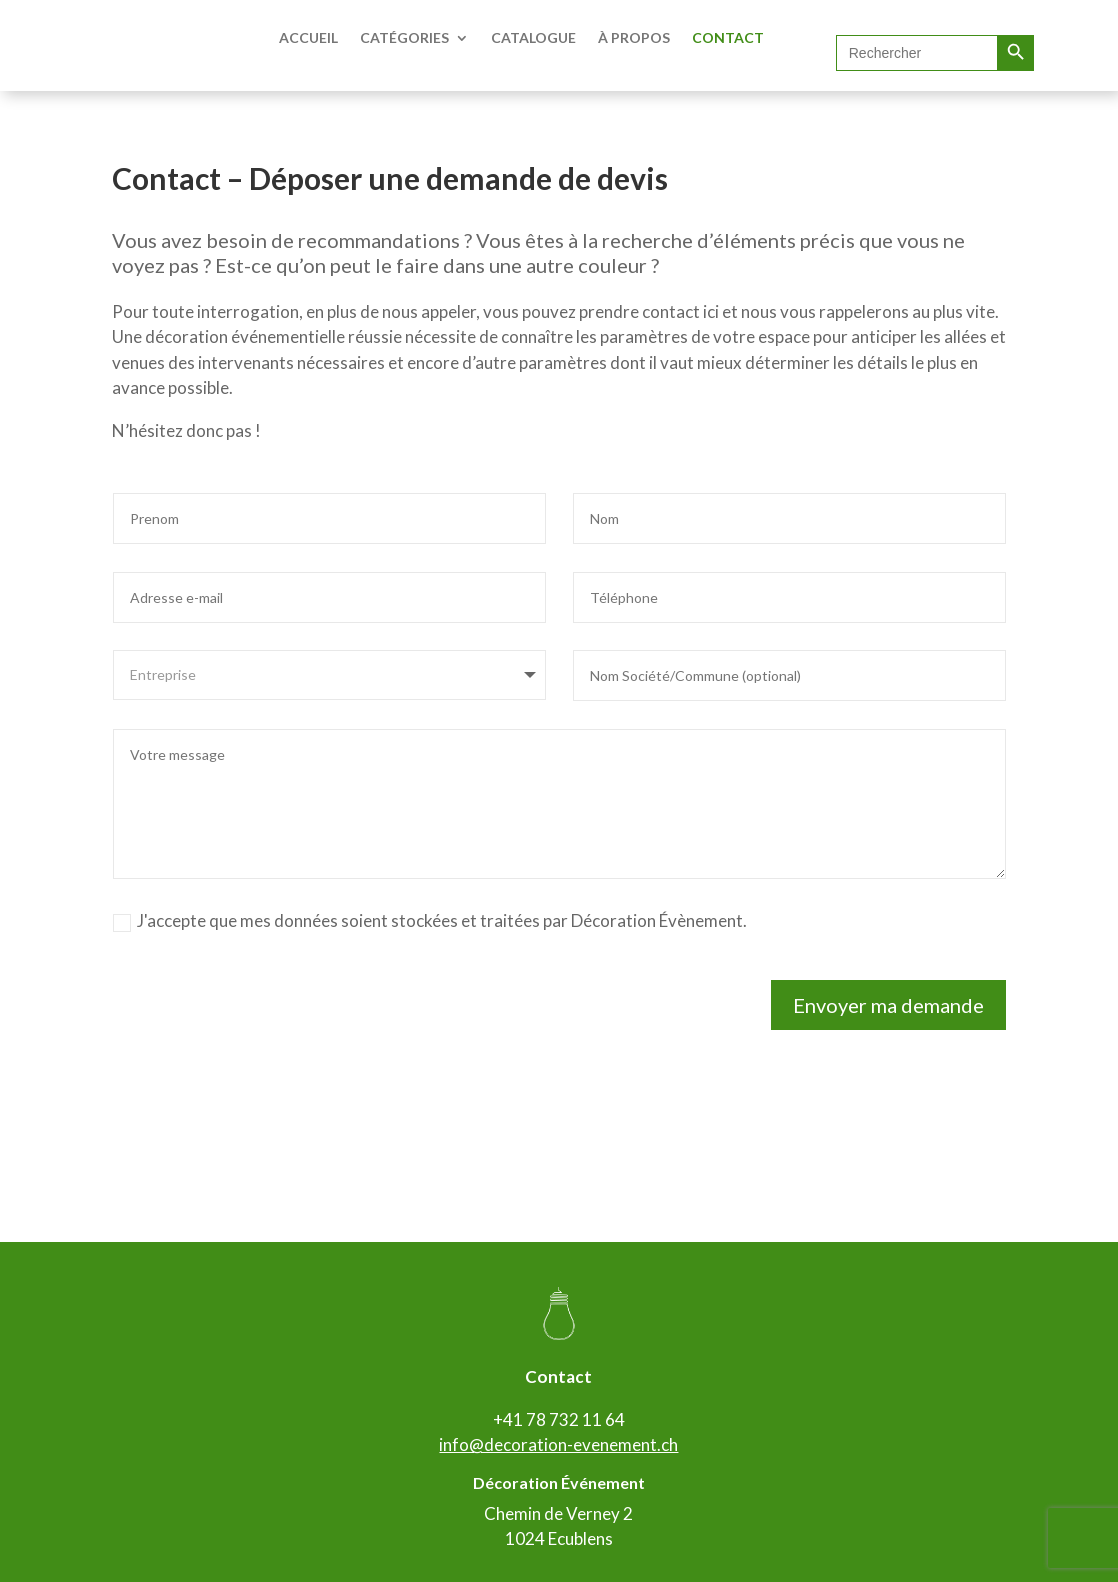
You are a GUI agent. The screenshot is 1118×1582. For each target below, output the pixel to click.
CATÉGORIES (404, 37)
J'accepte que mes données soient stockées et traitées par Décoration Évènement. (430, 921)
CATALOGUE (533, 37)
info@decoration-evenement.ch (558, 1444)
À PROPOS (634, 37)
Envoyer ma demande (888, 1005)
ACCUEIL (308, 37)
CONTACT (728, 37)
